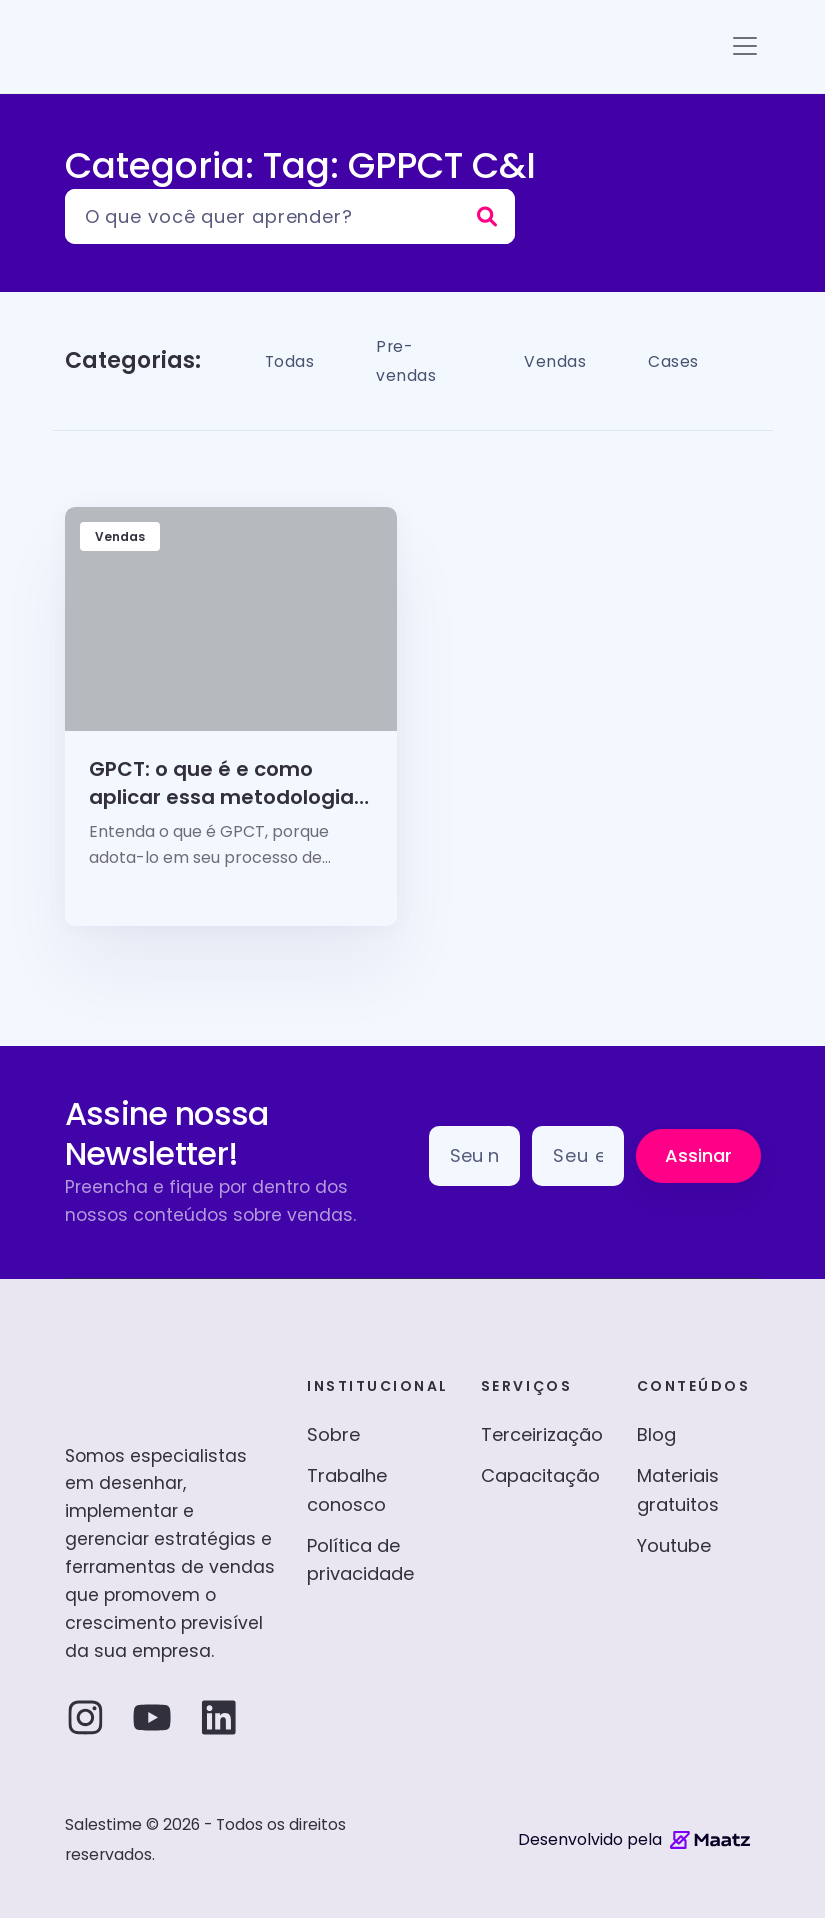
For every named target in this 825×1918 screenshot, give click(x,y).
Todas (295, 360)
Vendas (552, 360)
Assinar (698, 1155)
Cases (680, 360)
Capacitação (540, 1475)
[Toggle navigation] (745, 46)
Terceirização (542, 1434)
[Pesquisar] (290, 216)
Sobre (333, 1434)
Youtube (674, 1545)
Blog (656, 1434)
